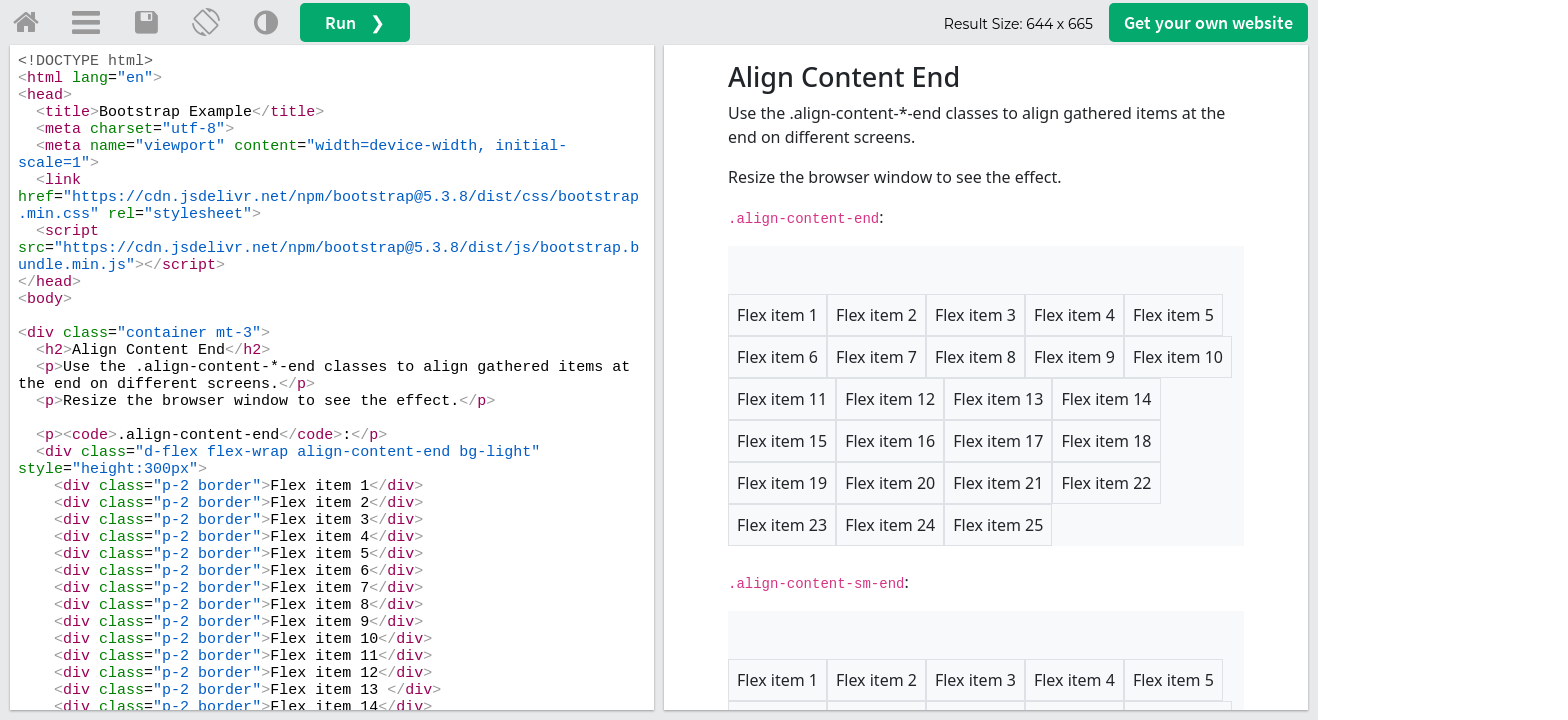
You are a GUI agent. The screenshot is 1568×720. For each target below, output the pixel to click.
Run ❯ (355, 22)
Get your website (1208, 22)
